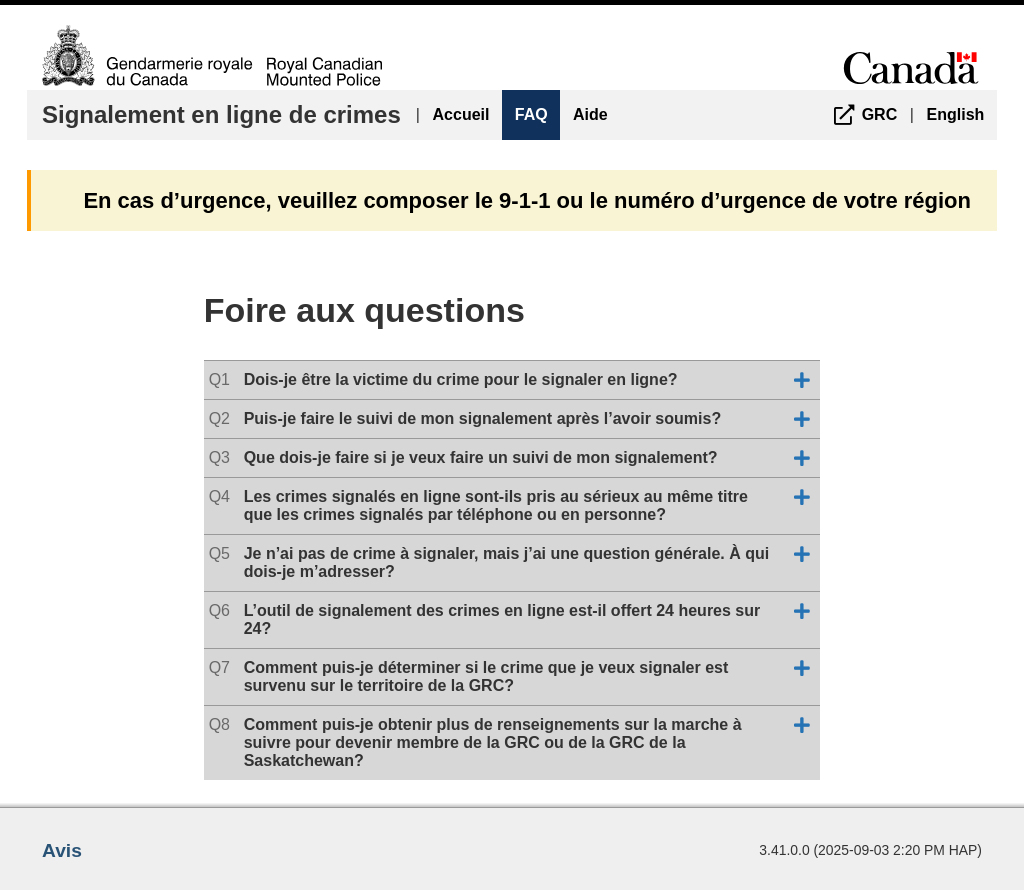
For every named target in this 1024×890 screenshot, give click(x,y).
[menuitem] (861, 115)
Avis (62, 850)
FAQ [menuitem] (531, 114)
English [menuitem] (956, 114)
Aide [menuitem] (590, 114)
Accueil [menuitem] (461, 114)
